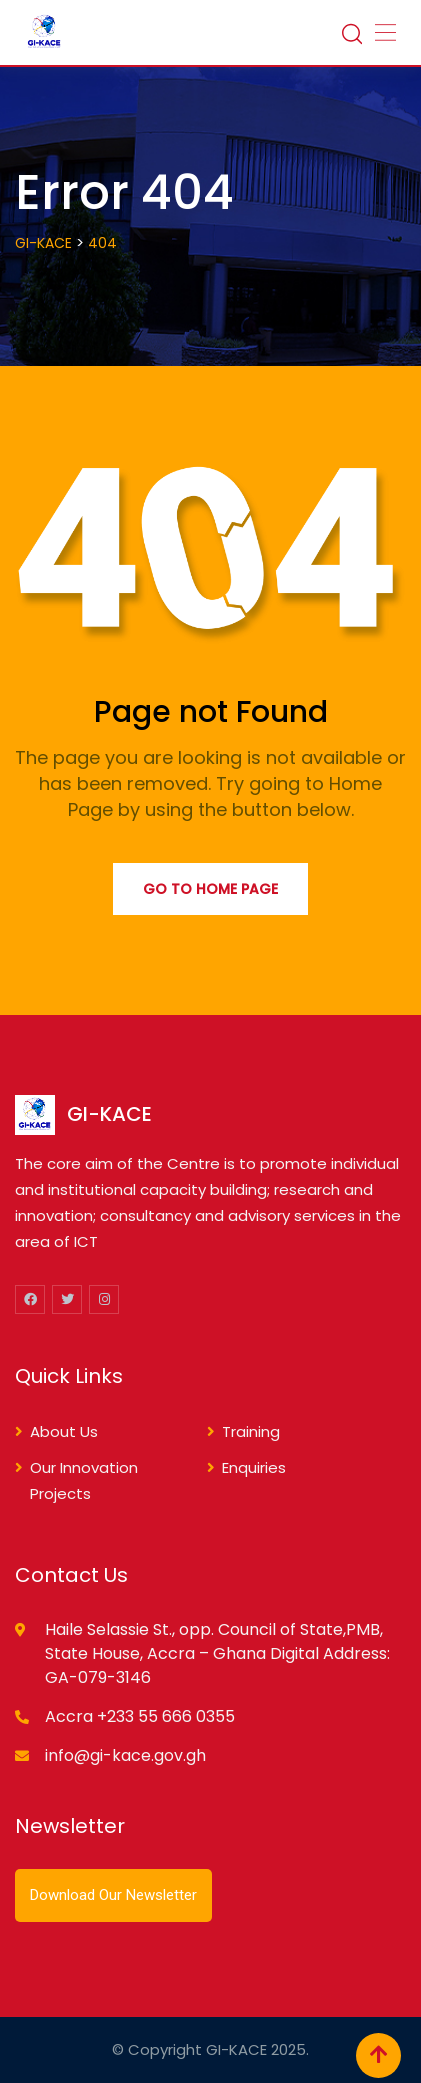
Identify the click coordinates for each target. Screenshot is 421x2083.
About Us (64, 1431)
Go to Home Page (210, 889)
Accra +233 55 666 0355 (140, 1716)
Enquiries (254, 1467)
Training (251, 1431)
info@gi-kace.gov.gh (125, 1755)
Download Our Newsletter (113, 1895)
